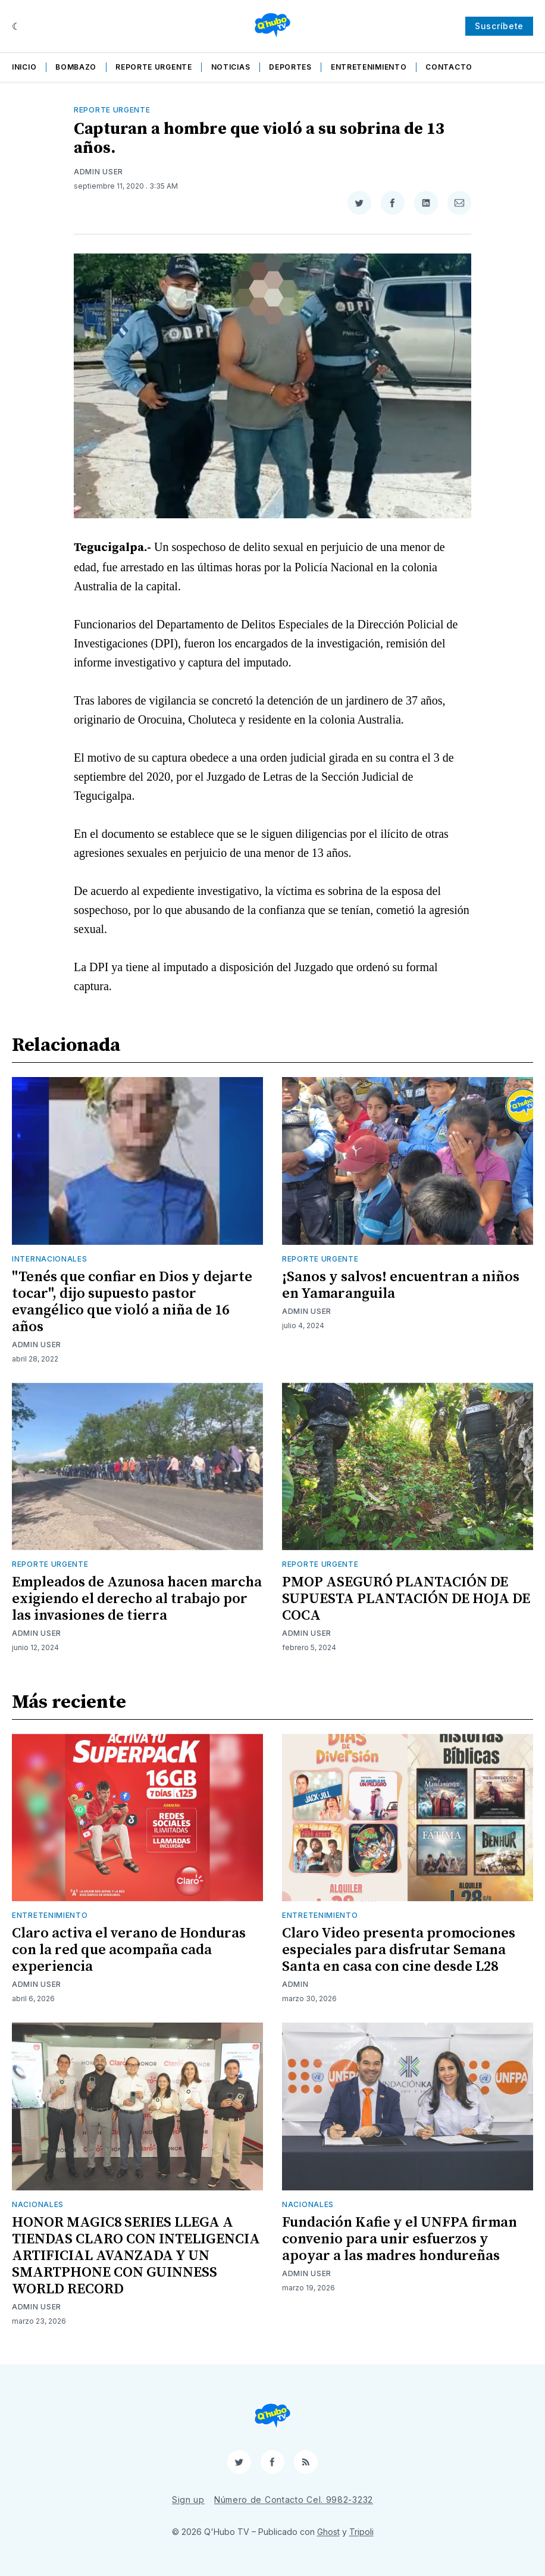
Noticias (230, 66)
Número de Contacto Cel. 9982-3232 (293, 2499)
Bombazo (75, 66)
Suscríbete (499, 26)
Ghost (328, 2532)
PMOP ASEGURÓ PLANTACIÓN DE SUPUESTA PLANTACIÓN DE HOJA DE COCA (406, 1599)
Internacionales (49, 1258)
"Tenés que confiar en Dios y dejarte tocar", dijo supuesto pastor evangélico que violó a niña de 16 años (132, 1302)
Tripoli (361, 2532)
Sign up (188, 2499)
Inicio (24, 66)
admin (295, 1984)
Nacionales (38, 2204)
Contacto (448, 66)
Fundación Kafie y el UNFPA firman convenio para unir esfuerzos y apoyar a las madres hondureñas (399, 2239)
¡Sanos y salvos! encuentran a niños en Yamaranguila (400, 1285)
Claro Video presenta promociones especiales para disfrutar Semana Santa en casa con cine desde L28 (398, 1950)
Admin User (98, 171)
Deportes (290, 66)
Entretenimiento (369, 66)
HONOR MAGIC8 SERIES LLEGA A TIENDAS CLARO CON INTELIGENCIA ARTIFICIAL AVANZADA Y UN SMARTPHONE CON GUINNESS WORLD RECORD (136, 2256)
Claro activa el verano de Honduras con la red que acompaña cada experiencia (129, 1950)
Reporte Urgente (153, 66)
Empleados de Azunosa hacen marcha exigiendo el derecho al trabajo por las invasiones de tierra (137, 1599)
